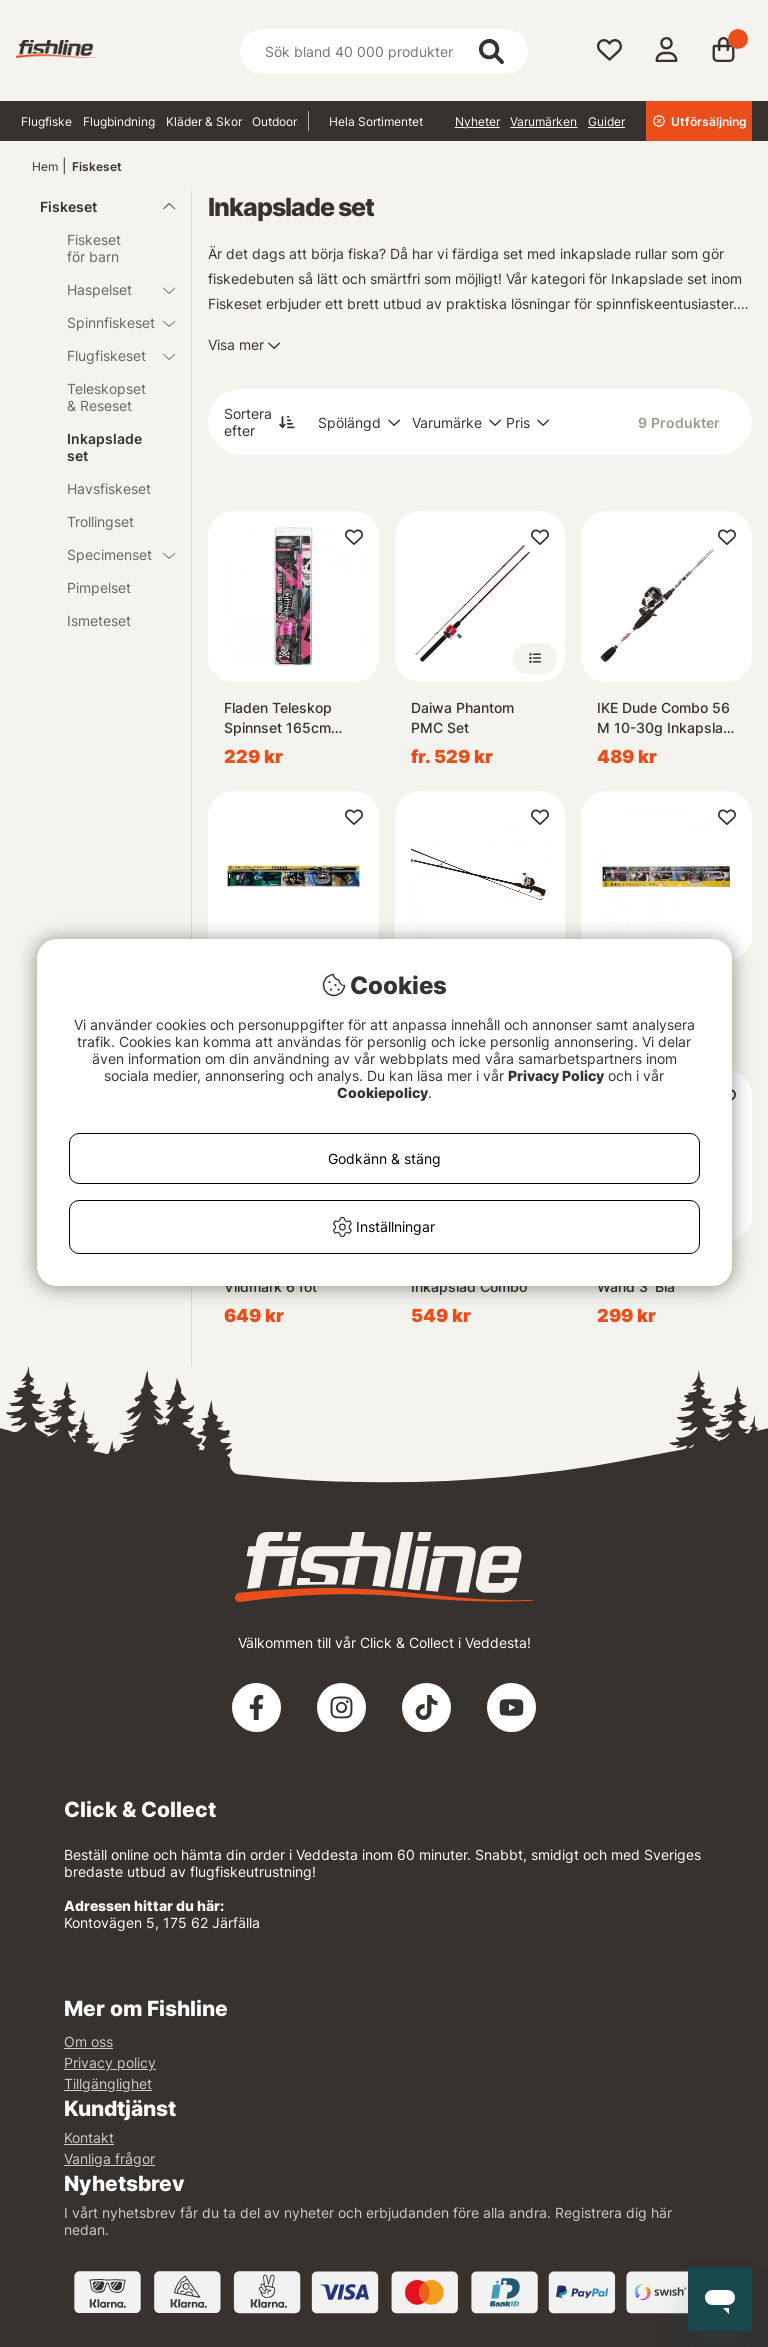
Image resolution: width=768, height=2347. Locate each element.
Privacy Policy (556, 1075)
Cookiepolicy (382, 1092)
